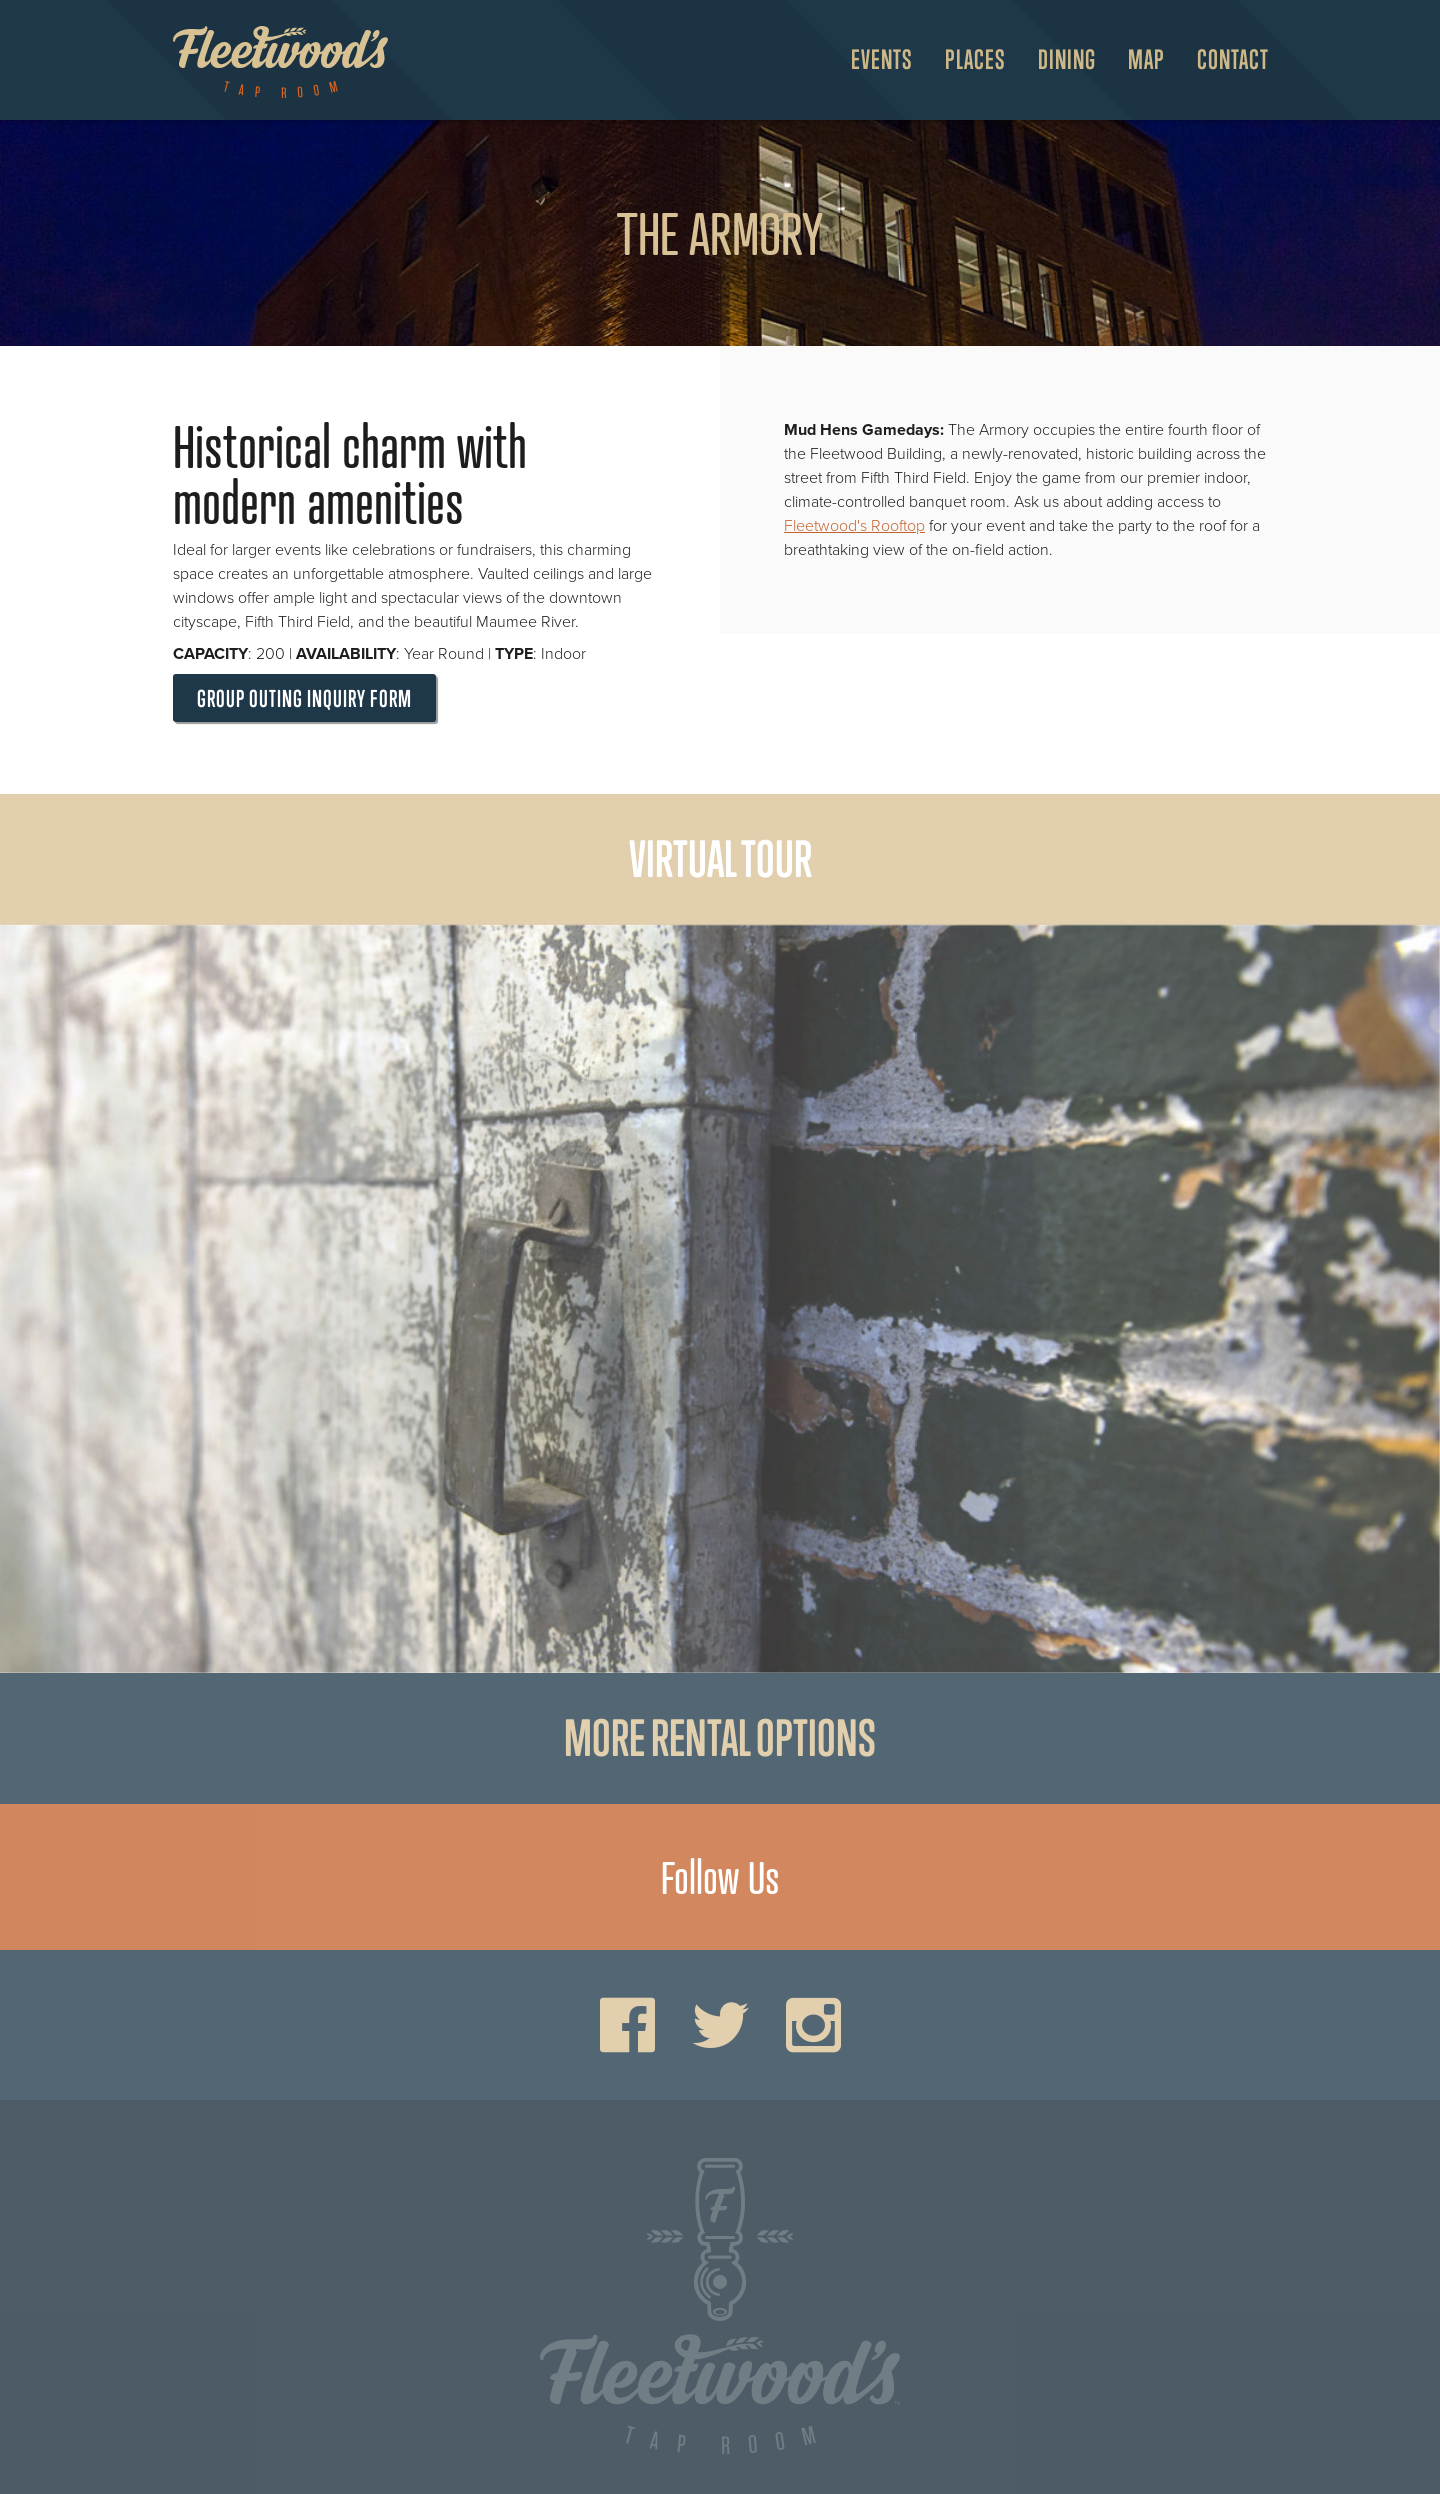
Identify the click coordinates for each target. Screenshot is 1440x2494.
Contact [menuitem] (1233, 59)
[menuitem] (874, 60)
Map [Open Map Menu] (1146, 59)
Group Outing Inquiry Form (304, 698)
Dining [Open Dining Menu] (1067, 59)
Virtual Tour (720, 859)
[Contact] (1225, 60)
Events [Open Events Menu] (882, 59)
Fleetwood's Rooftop (854, 526)
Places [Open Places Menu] (975, 59)
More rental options (720, 1738)
